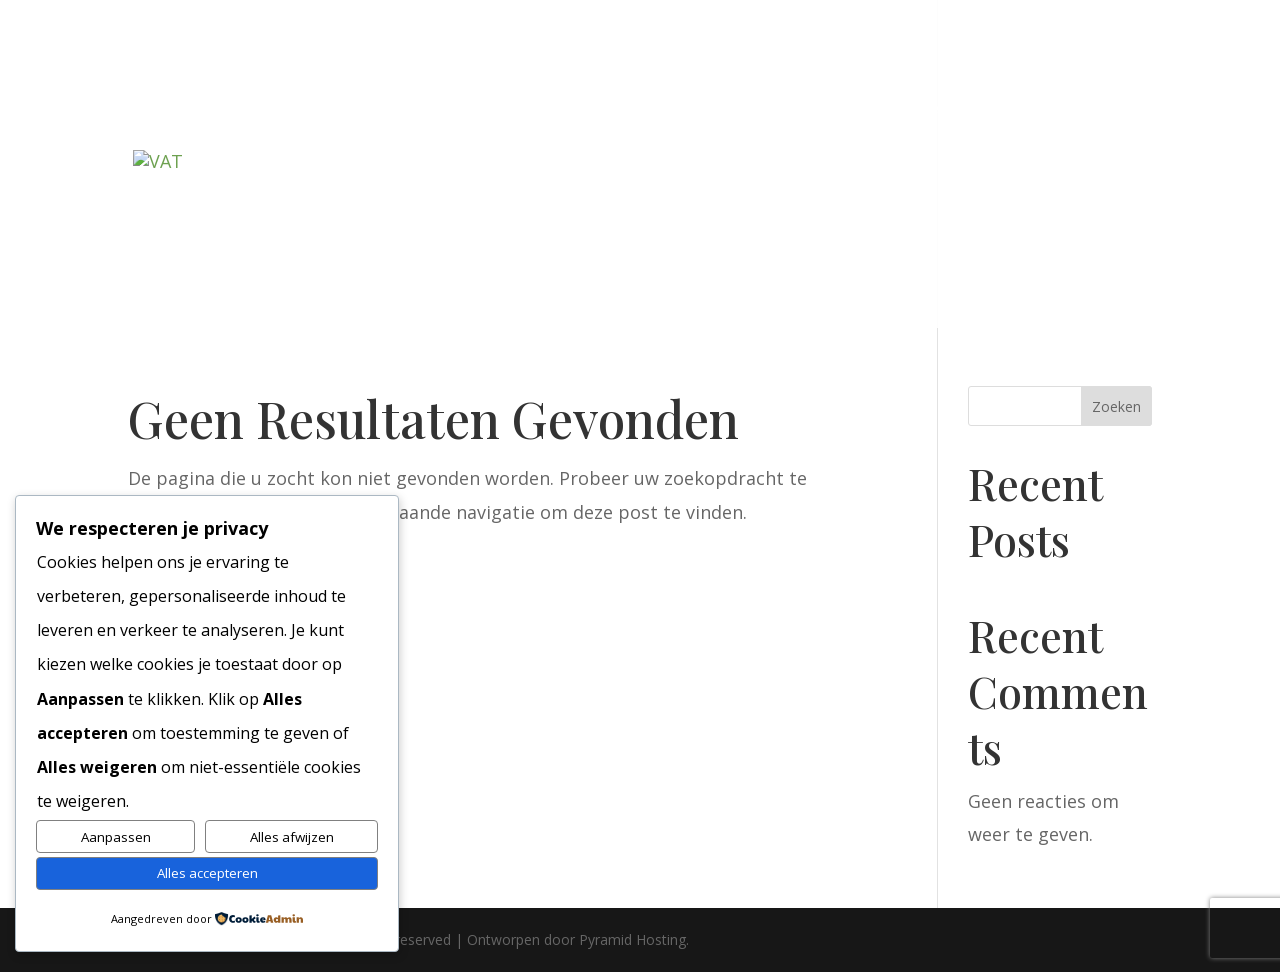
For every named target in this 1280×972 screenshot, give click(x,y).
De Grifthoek (650, 109)
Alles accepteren (207, 873)
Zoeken (1116, 406)
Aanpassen (116, 837)
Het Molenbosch (806, 109)
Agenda (938, 109)
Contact (193, 223)
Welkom (193, 109)
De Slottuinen (507, 109)
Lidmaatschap (338, 109)
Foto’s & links (1057, 109)
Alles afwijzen (292, 837)
